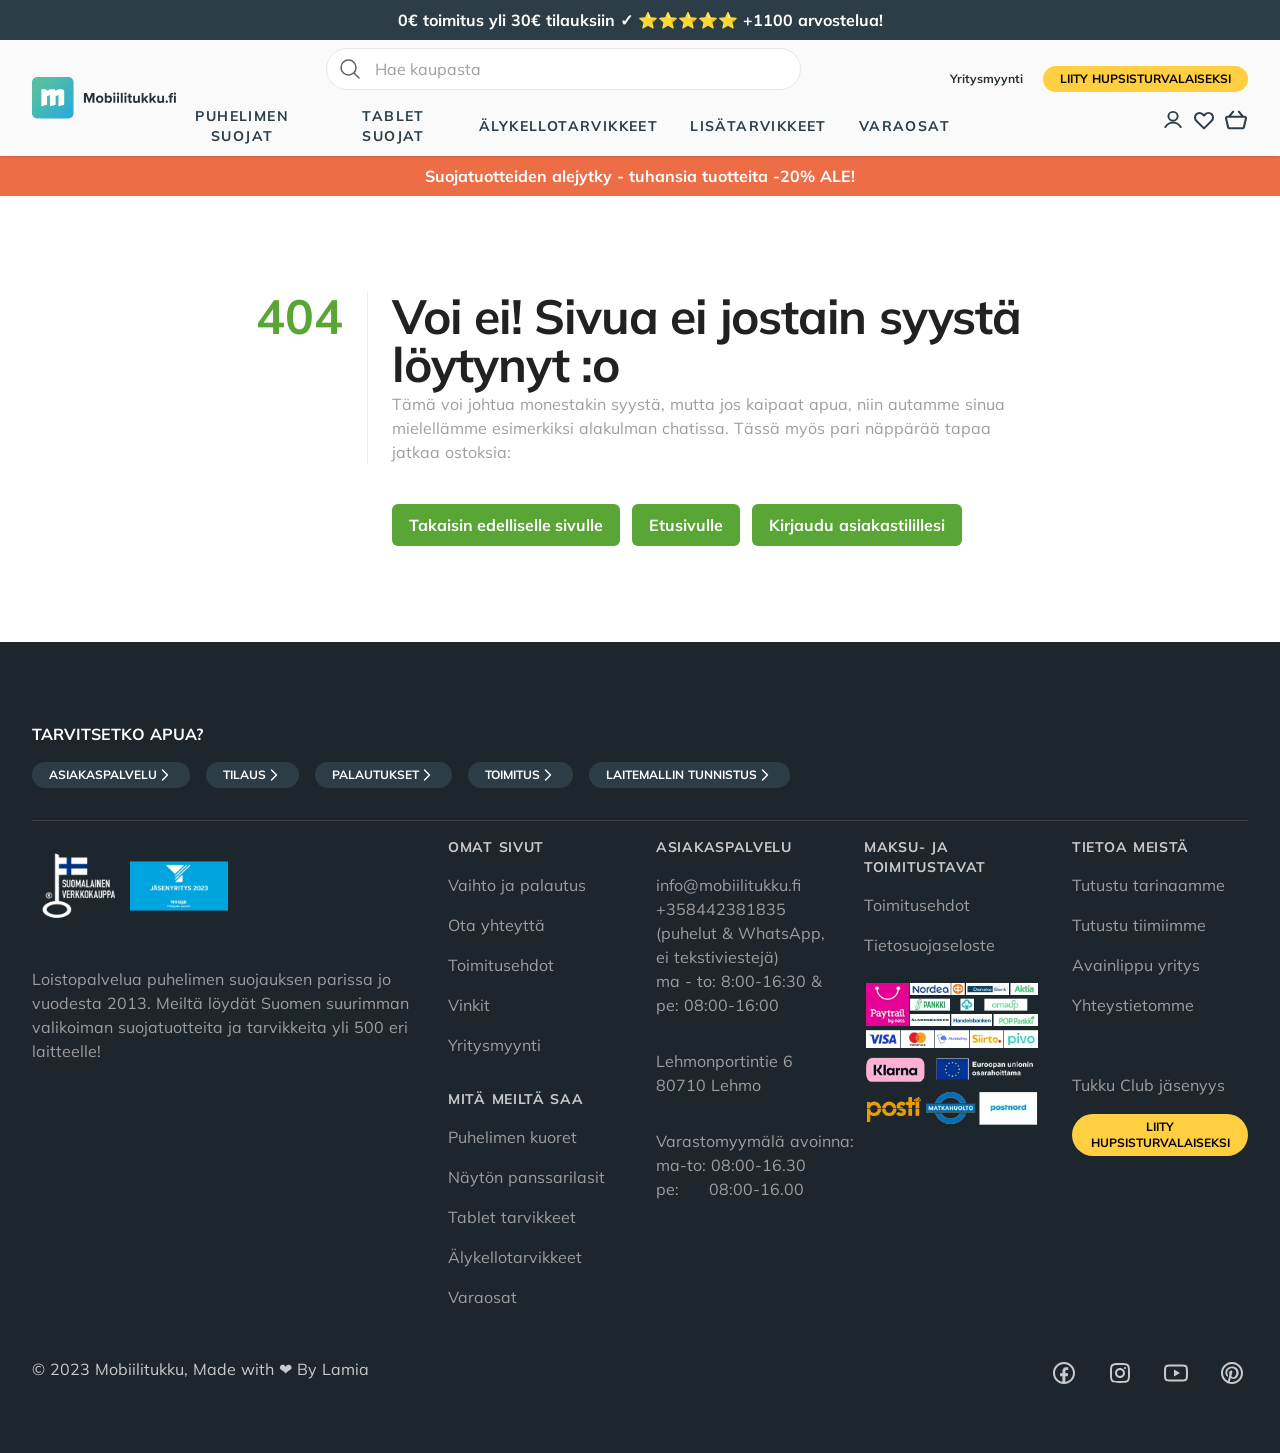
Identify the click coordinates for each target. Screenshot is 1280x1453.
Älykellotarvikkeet (568, 126)
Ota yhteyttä (496, 925)
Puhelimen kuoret (512, 1137)
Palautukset (383, 775)
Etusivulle (686, 525)
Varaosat (904, 126)
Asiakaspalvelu (111, 775)
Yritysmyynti (988, 78)
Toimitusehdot (501, 965)
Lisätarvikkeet (758, 126)
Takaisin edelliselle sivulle (506, 525)
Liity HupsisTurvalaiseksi (1145, 78)
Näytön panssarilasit (526, 1177)
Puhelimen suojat (242, 126)
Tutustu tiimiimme (1139, 925)
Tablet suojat (393, 126)
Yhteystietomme (1133, 1005)
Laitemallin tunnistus (689, 775)
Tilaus (252, 775)
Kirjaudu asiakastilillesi (857, 525)
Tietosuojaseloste (929, 945)
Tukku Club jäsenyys (1148, 1085)
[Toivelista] (1204, 120)
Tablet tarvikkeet (512, 1217)
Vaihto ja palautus (517, 885)
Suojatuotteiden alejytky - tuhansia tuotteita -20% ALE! (640, 176)
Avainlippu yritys (1136, 965)
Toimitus (520, 775)
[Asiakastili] (1174, 120)
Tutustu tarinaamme (1148, 885)
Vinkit (469, 1005)
